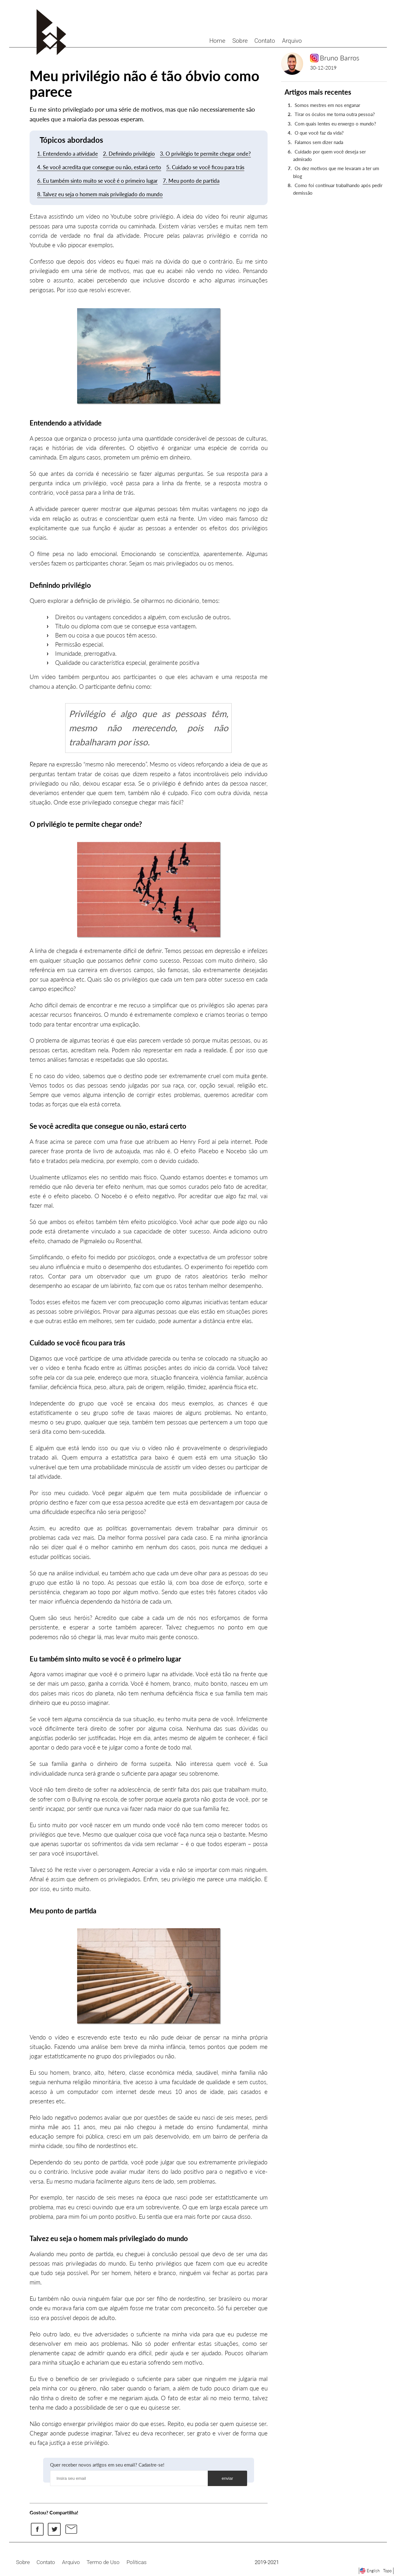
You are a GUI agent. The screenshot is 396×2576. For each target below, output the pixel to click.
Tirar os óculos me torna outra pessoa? (335, 114)
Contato (264, 40)
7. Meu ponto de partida (191, 180)
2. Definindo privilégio (129, 153)
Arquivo (292, 40)
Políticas (137, 2562)
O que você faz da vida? (319, 133)
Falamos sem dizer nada (319, 142)
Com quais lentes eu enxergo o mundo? (335, 123)
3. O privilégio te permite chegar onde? (205, 153)
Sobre (240, 40)
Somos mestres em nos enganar (327, 105)
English (373, 2570)
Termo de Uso (103, 2562)
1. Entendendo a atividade (67, 153)
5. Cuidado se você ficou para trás (205, 167)
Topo (387, 2570)
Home (217, 40)
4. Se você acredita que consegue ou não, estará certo (99, 167)
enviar (227, 2478)
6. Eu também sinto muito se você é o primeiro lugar (97, 180)
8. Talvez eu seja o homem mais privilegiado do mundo (100, 194)
